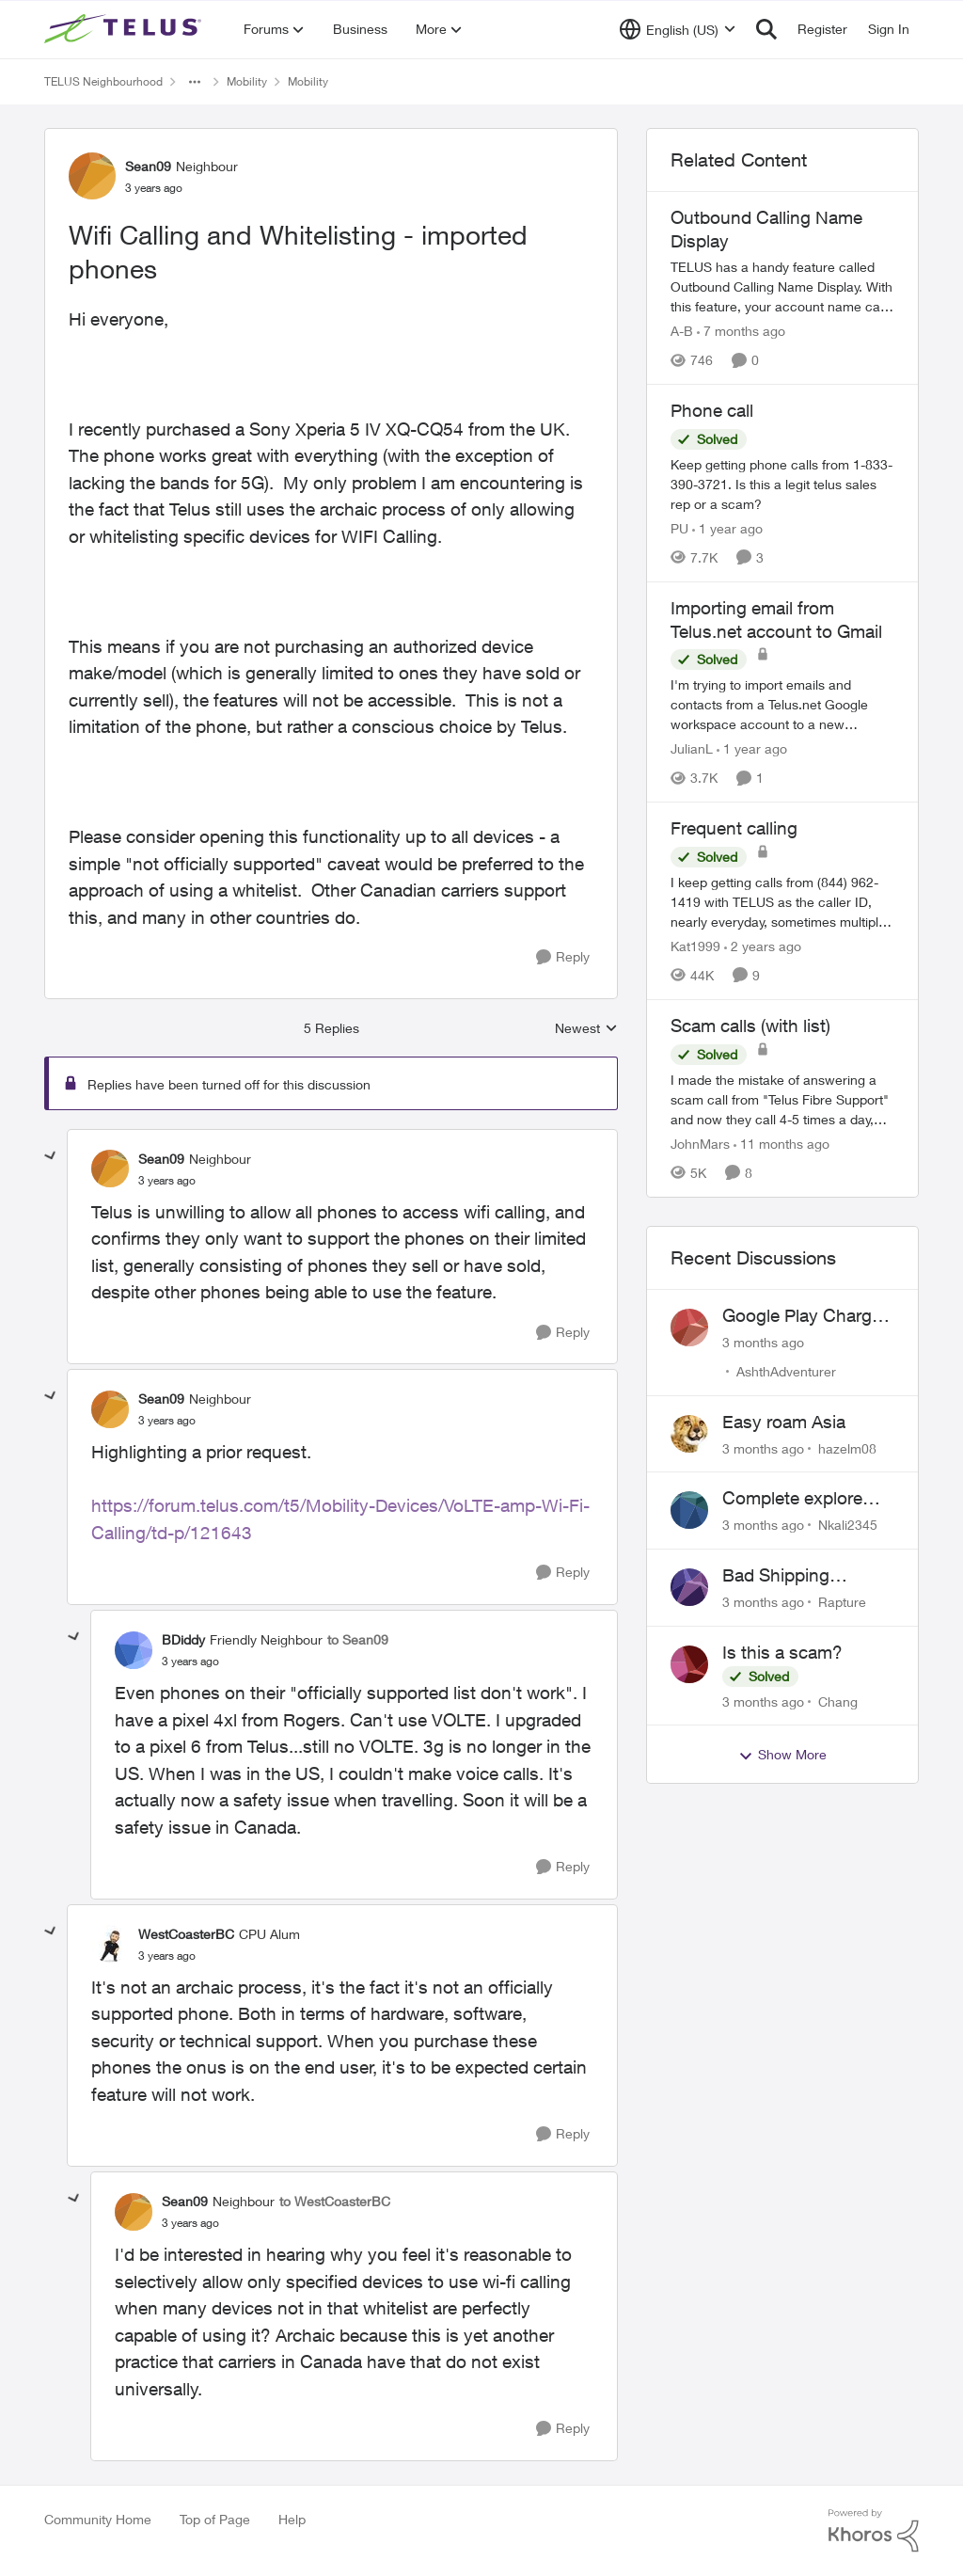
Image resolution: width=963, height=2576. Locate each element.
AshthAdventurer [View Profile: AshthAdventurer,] (786, 1371)
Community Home (97, 2519)
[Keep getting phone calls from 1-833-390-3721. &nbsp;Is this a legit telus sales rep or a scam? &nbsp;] (782, 484)
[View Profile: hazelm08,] (689, 1434)
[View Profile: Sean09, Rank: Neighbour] (92, 175)
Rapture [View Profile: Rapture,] (842, 1602)
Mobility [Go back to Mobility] (247, 81)
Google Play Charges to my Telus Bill (806, 1316)
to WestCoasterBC (334, 2201)
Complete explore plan (792, 1498)
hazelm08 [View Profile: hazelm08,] (847, 1447)
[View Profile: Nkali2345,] (689, 1510)
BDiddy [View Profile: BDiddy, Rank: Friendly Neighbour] (183, 1639)
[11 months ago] (781, 1143)
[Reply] (562, 957)
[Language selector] (677, 29)
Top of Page (215, 2519)
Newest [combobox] (586, 1029)
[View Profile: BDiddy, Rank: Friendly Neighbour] (133, 1650)
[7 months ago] (741, 331)
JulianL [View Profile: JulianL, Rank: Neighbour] (692, 748)
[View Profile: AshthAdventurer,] (689, 1327)
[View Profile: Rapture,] (689, 1587)
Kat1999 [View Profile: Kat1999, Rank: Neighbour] (695, 946)
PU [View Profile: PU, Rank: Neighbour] (679, 528)
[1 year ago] (727, 528)
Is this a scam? (782, 1652)
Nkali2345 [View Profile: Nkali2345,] (847, 1525)
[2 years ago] (762, 946)
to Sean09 (357, 1639)
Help (292, 2519)
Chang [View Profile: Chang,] (838, 1701)
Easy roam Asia (783, 1421)
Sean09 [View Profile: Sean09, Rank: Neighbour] (148, 166)
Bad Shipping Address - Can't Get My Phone (801, 1576)
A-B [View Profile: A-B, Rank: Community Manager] (682, 331)
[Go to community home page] (125, 29)
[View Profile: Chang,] (689, 1664)
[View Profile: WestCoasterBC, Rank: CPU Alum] (110, 1944)
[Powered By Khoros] (874, 2530)
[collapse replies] (50, 1156)
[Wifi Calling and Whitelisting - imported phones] (167, 1180)
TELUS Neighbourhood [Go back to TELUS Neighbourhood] (103, 81)
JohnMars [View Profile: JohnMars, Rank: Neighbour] (700, 1144)
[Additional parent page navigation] (194, 82)
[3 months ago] (763, 1342)
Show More (782, 1754)
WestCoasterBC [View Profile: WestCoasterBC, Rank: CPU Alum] (186, 1934)
